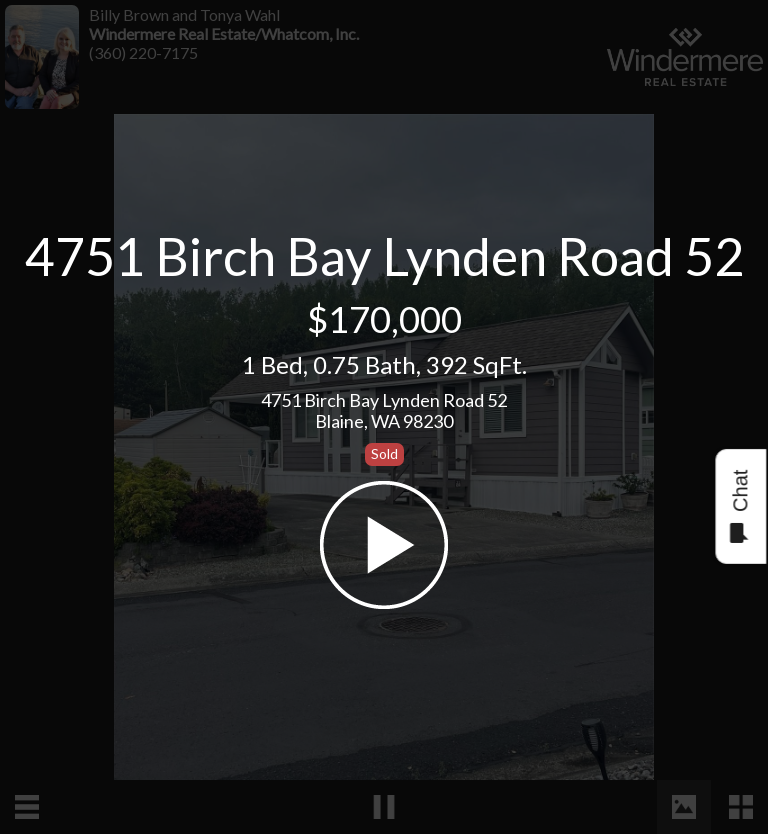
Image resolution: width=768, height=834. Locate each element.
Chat (739, 506)
